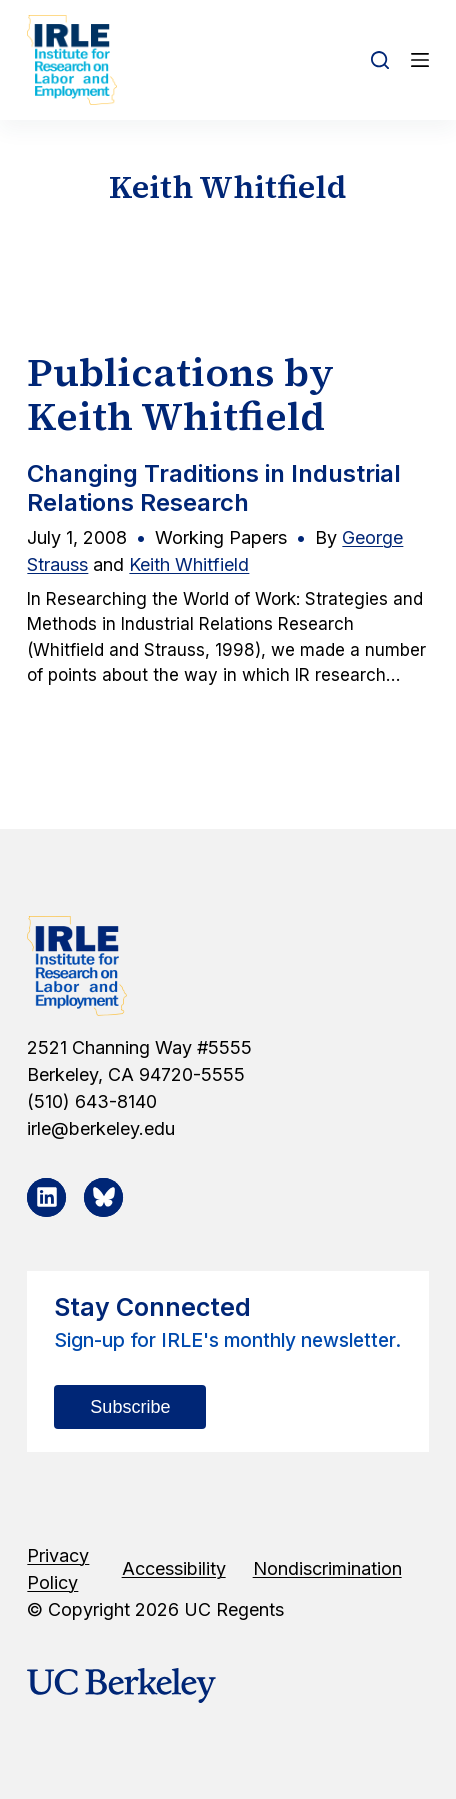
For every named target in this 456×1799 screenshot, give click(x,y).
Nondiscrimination (327, 1568)
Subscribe (130, 1407)
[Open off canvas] (420, 60)
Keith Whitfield (189, 564)
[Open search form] (380, 60)
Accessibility (174, 1568)
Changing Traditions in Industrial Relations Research (214, 488)
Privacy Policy (58, 1569)
